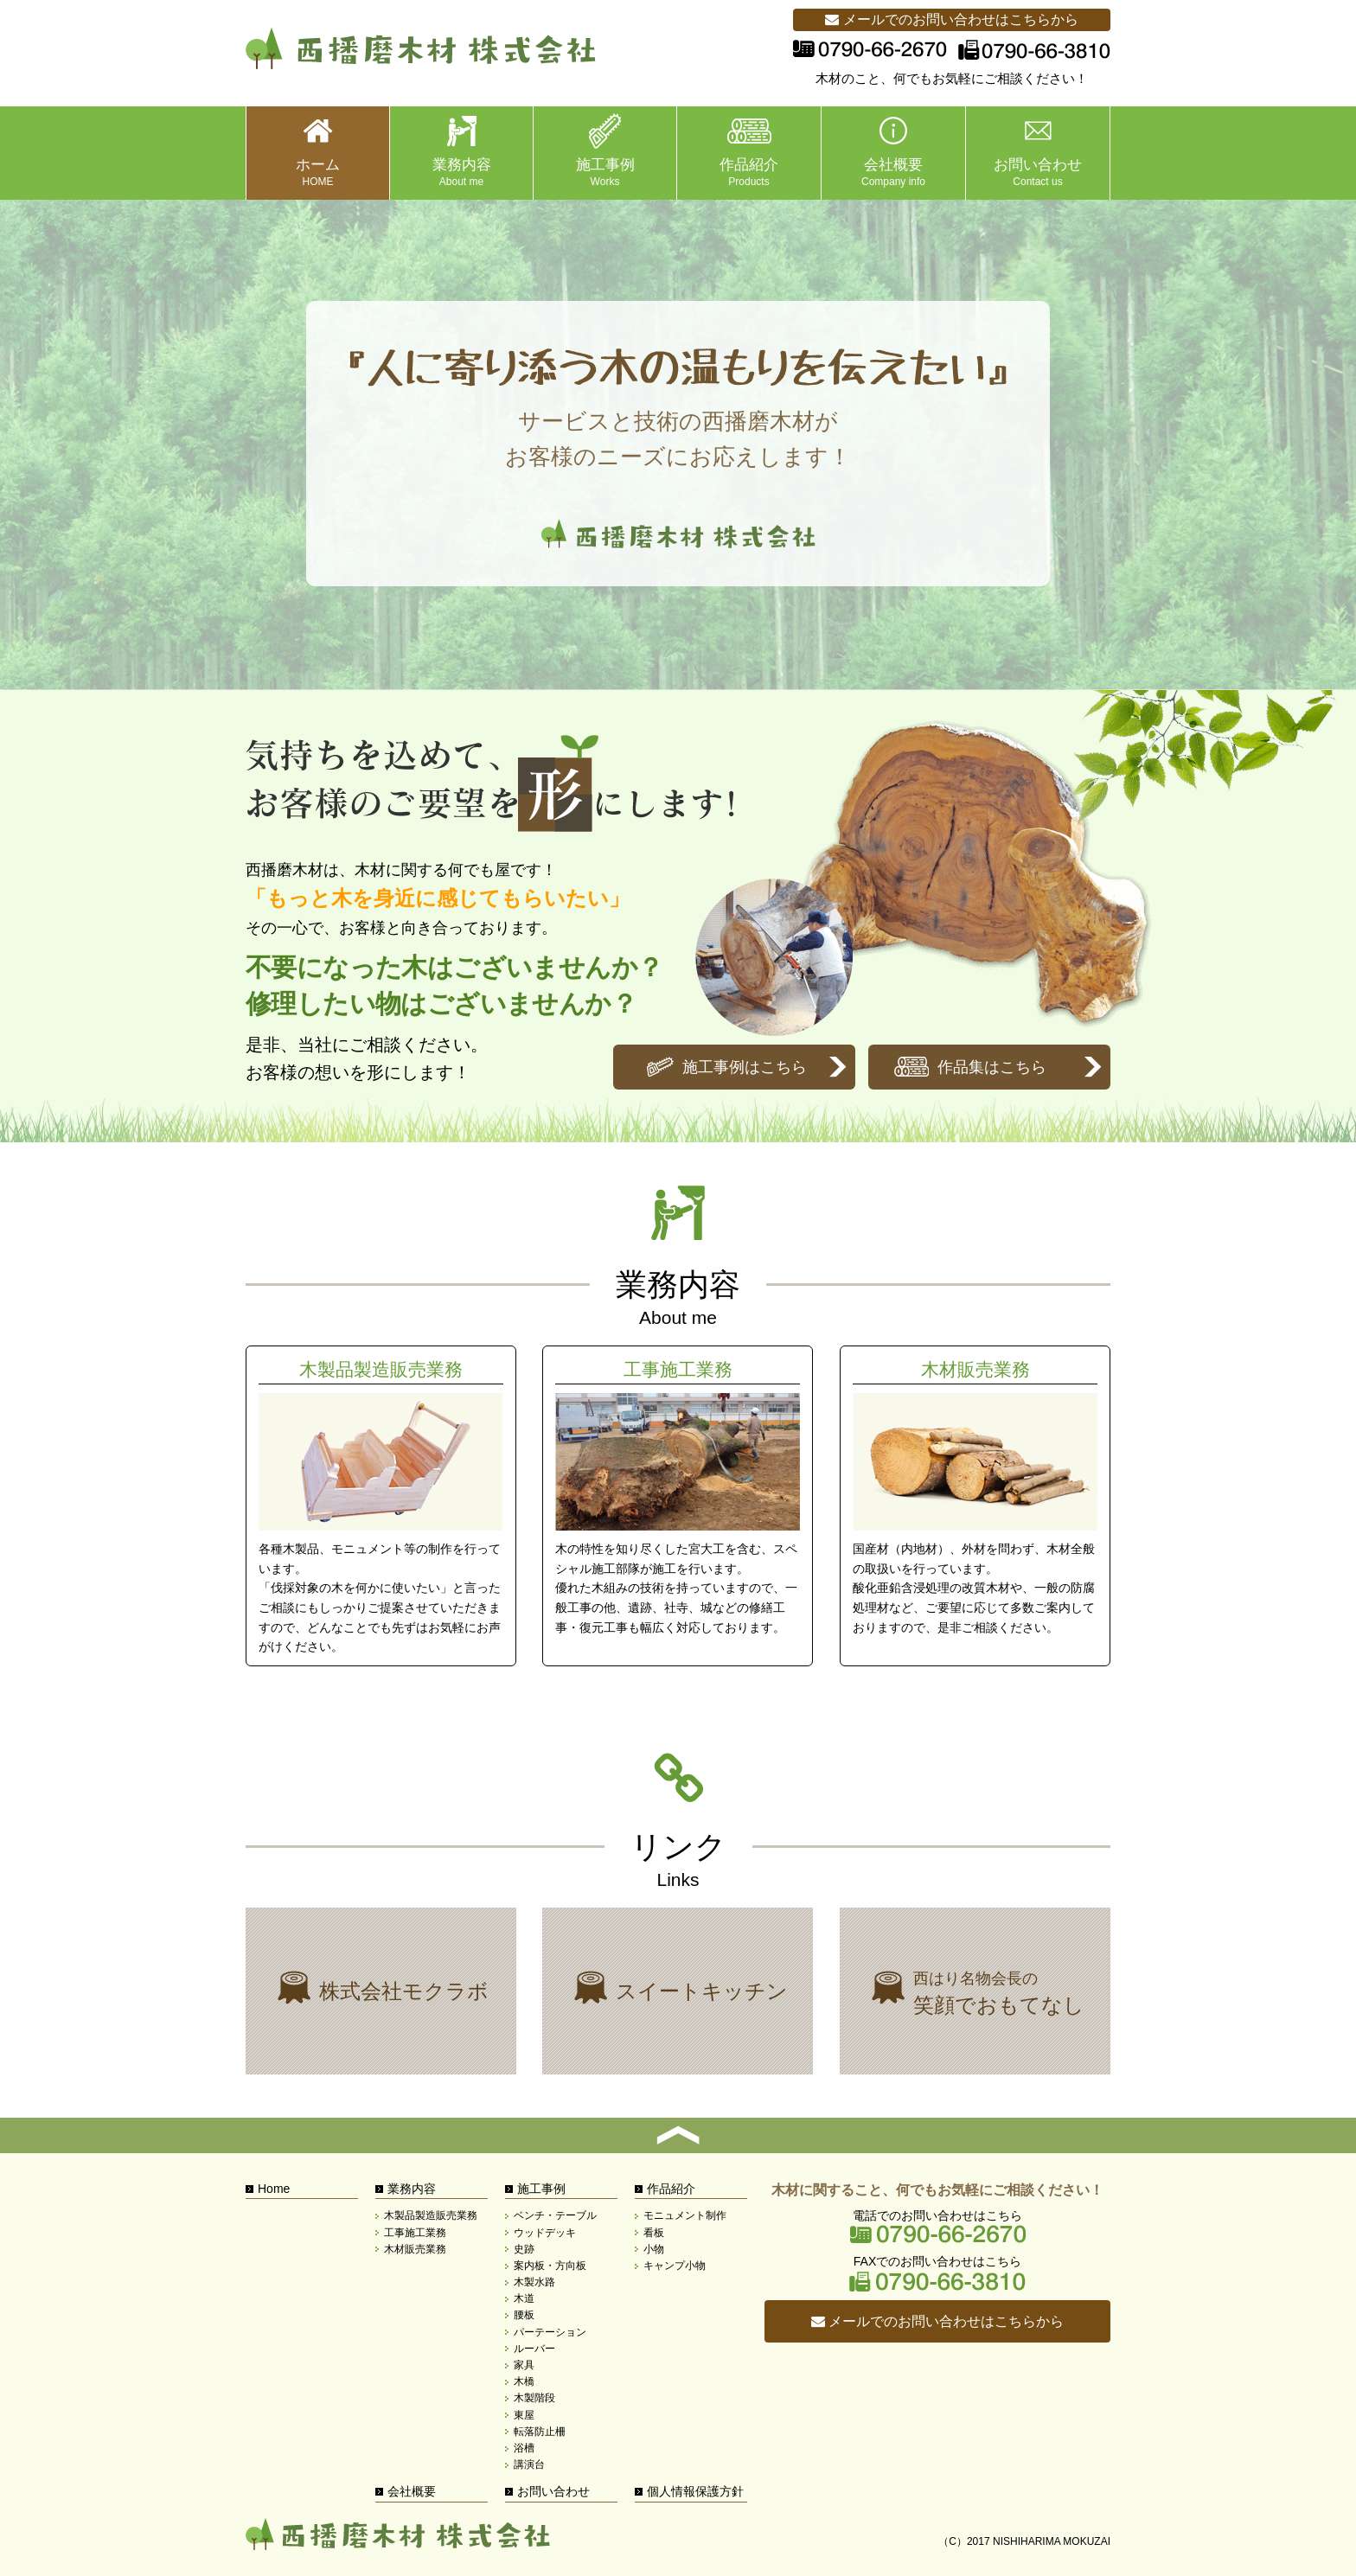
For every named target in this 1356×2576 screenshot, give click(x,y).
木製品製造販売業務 (380, 1505)
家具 (524, 2365)
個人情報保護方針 (695, 2491)
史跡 (524, 2249)
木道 (524, 2298)
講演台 (529, 2464)
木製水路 (534, 2282)
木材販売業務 (975, 1505)
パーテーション (550, 2332)
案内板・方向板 (550, 2266)
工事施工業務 (677, 1505)
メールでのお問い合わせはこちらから (951, 19)
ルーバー (534, 2349)
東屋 (524, 2415)
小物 (653, 2249)
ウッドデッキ (545, 2233)
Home (274, 2189)
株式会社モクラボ (381, 1991)
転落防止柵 (540, 2432)
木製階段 (534, 2398)
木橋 (524, 2381)
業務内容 (411, 2189)
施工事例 (541, 2189)
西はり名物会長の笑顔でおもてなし (975, 1991)
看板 (653, 2233)
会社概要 (411, 2491)
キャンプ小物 (674, 2266)
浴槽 (524, 2448)
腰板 (524, 2315)
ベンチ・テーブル (555, 2215)
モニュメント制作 (684, 2215)
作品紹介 (671, 2189)
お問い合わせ (553, 2491)
